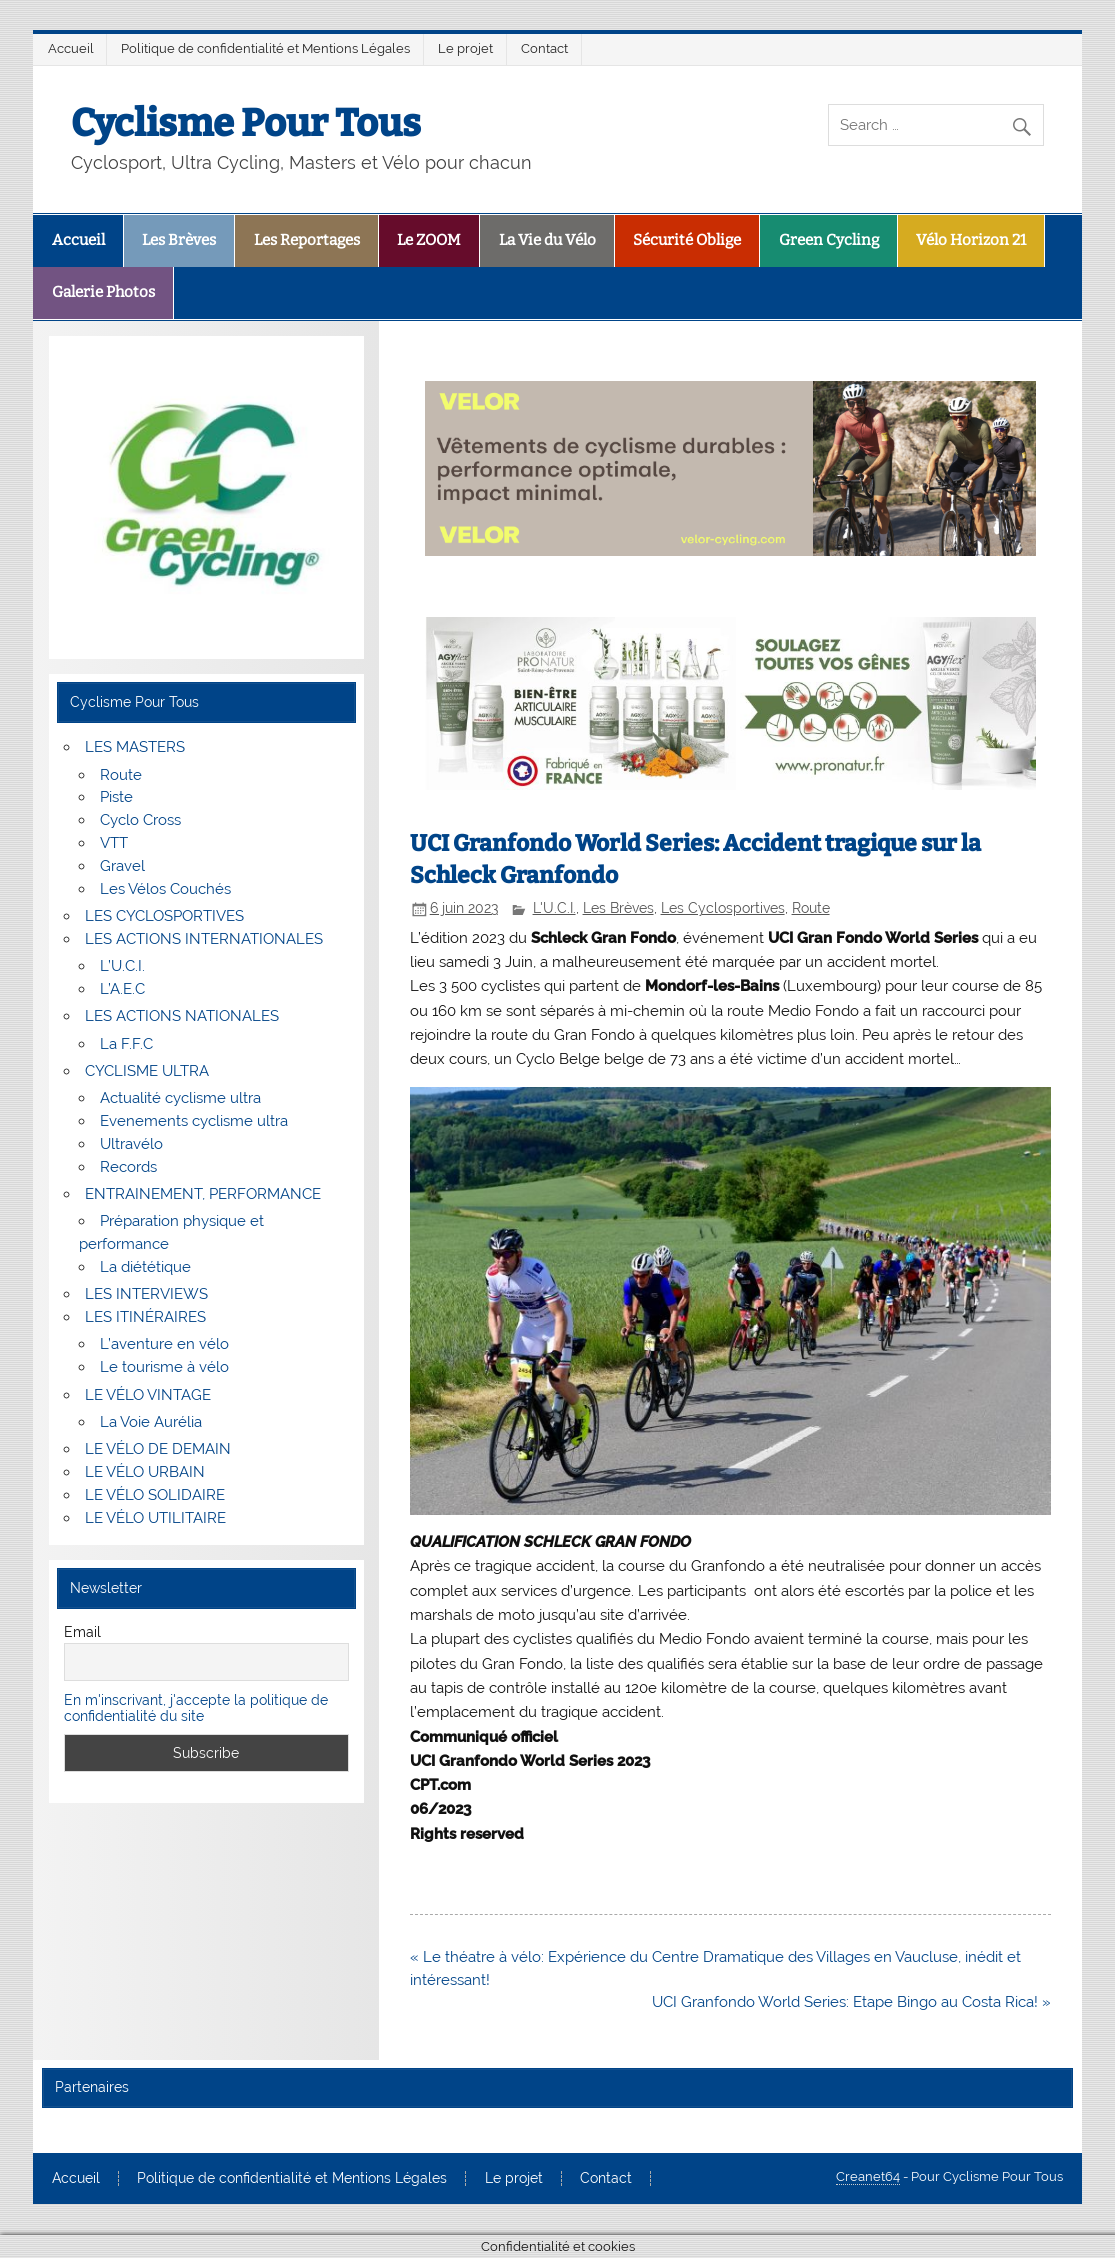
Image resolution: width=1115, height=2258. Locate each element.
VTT (114, 843)
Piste (116, 797)
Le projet (465, 48)
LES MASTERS (135, 747)
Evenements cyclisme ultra (194, 1121)
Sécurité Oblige (687, 240)
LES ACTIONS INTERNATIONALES (204, 939)
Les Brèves (179, 240)
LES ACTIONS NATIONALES (182, 1016)
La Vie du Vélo (547, 240)
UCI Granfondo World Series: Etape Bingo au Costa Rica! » (851, 2002)
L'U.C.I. (554, 908)
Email (82, 1632)
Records (128, 1167)
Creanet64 (868, 2176)
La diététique (145, 1267)
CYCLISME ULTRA (147, 1071)
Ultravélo (131, 1144)
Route (811, 908)
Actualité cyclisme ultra (180, 1098)
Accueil (71, 48)
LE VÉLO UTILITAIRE (155, 1518)
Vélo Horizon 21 (971, 240)
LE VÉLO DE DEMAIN (158, 1449)
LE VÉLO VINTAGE (148, 1395)
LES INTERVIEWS (146, 1294)
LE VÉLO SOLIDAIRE (155, 1495)
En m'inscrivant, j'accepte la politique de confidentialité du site (196, 1708)
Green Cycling (829, 240)
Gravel (122, 866)
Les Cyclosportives (723, 908)
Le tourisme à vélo (164, 1367)
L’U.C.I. (122, 966)
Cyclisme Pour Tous (246, 123)
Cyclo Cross (140, 820)
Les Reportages (307, 240)
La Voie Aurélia (151, 1422)
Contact (544, 48)
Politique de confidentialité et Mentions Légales (265, 48)
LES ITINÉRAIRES (145, 1317)
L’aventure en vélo (164, 1344)
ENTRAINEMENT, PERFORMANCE (203, 1194)
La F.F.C (126, 1044)
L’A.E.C (122, 989)
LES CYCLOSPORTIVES (164, 916)
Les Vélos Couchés (165, 889)
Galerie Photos (103, 292)
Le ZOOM (429, 240)
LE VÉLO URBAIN (145, 1472)
